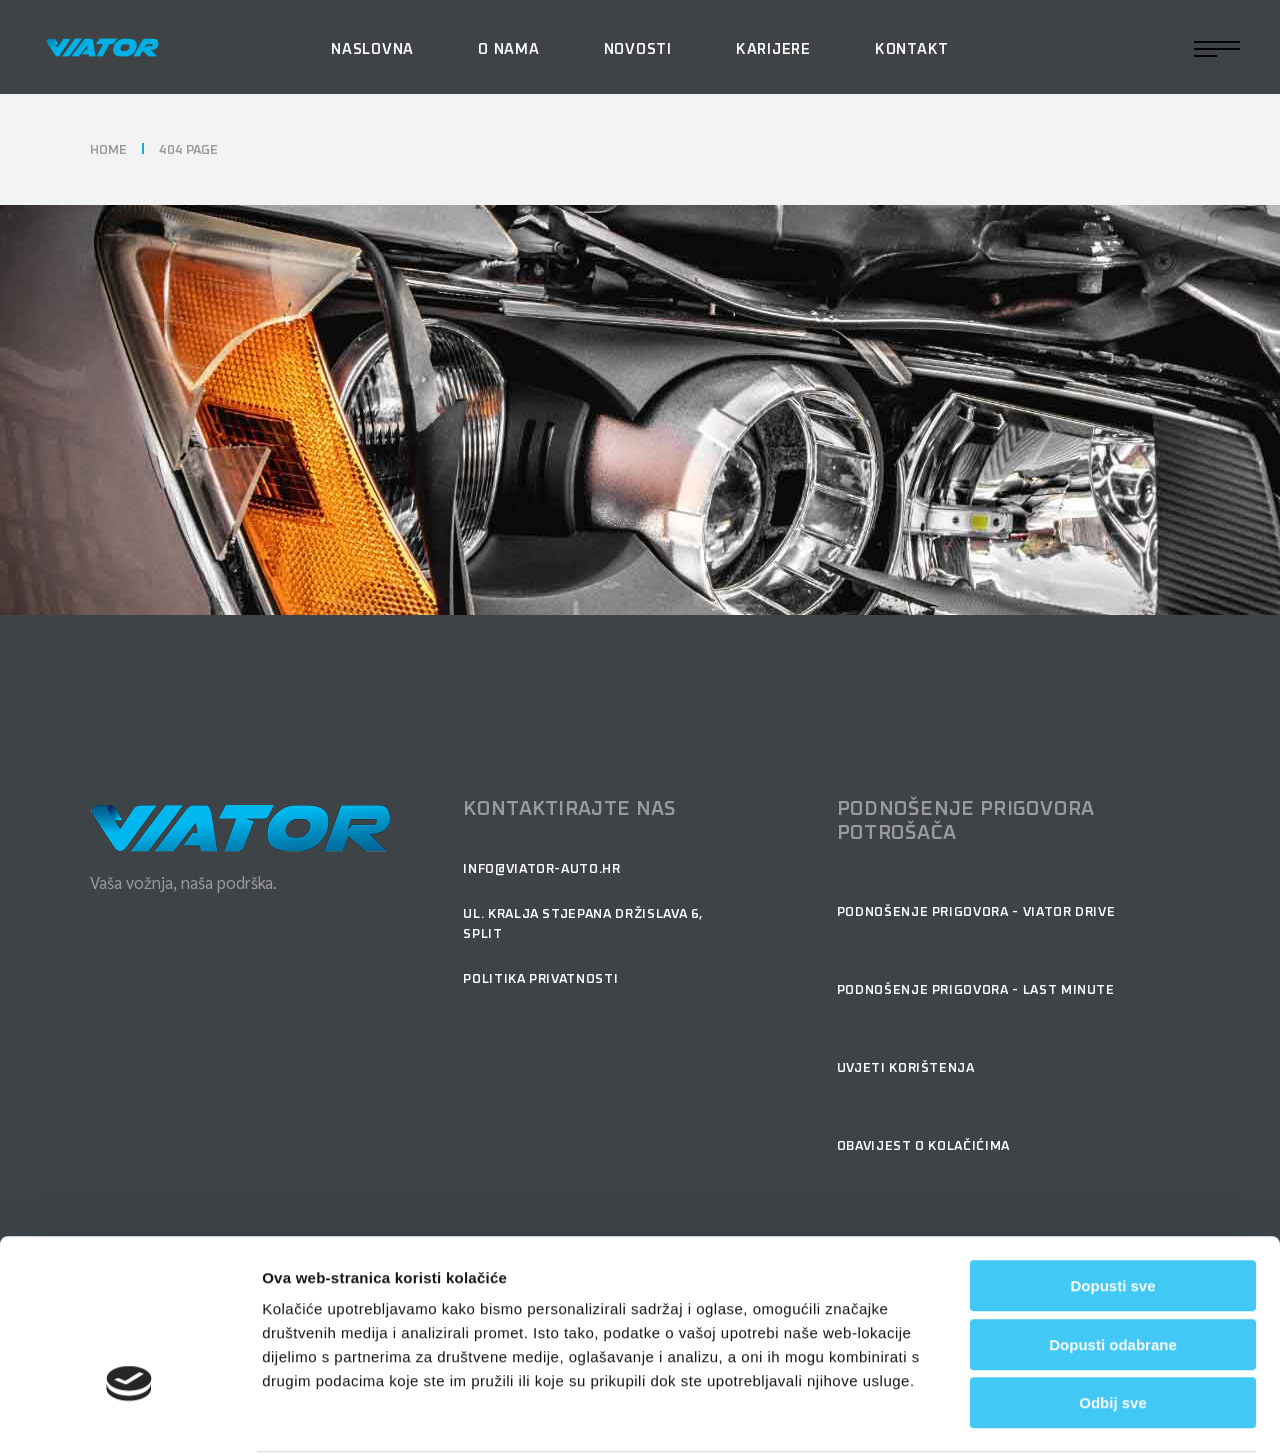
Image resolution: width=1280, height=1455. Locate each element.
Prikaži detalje (1124, 1415)
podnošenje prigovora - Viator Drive (976, 912)
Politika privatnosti (540, 979)
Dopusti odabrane (1113, 1269)
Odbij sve (1113, 1327)
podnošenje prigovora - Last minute (976, 990)
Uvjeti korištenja (906, 1068)
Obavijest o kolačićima (923, 1146)
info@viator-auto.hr (541, 869)
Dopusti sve (1112, 1210)
